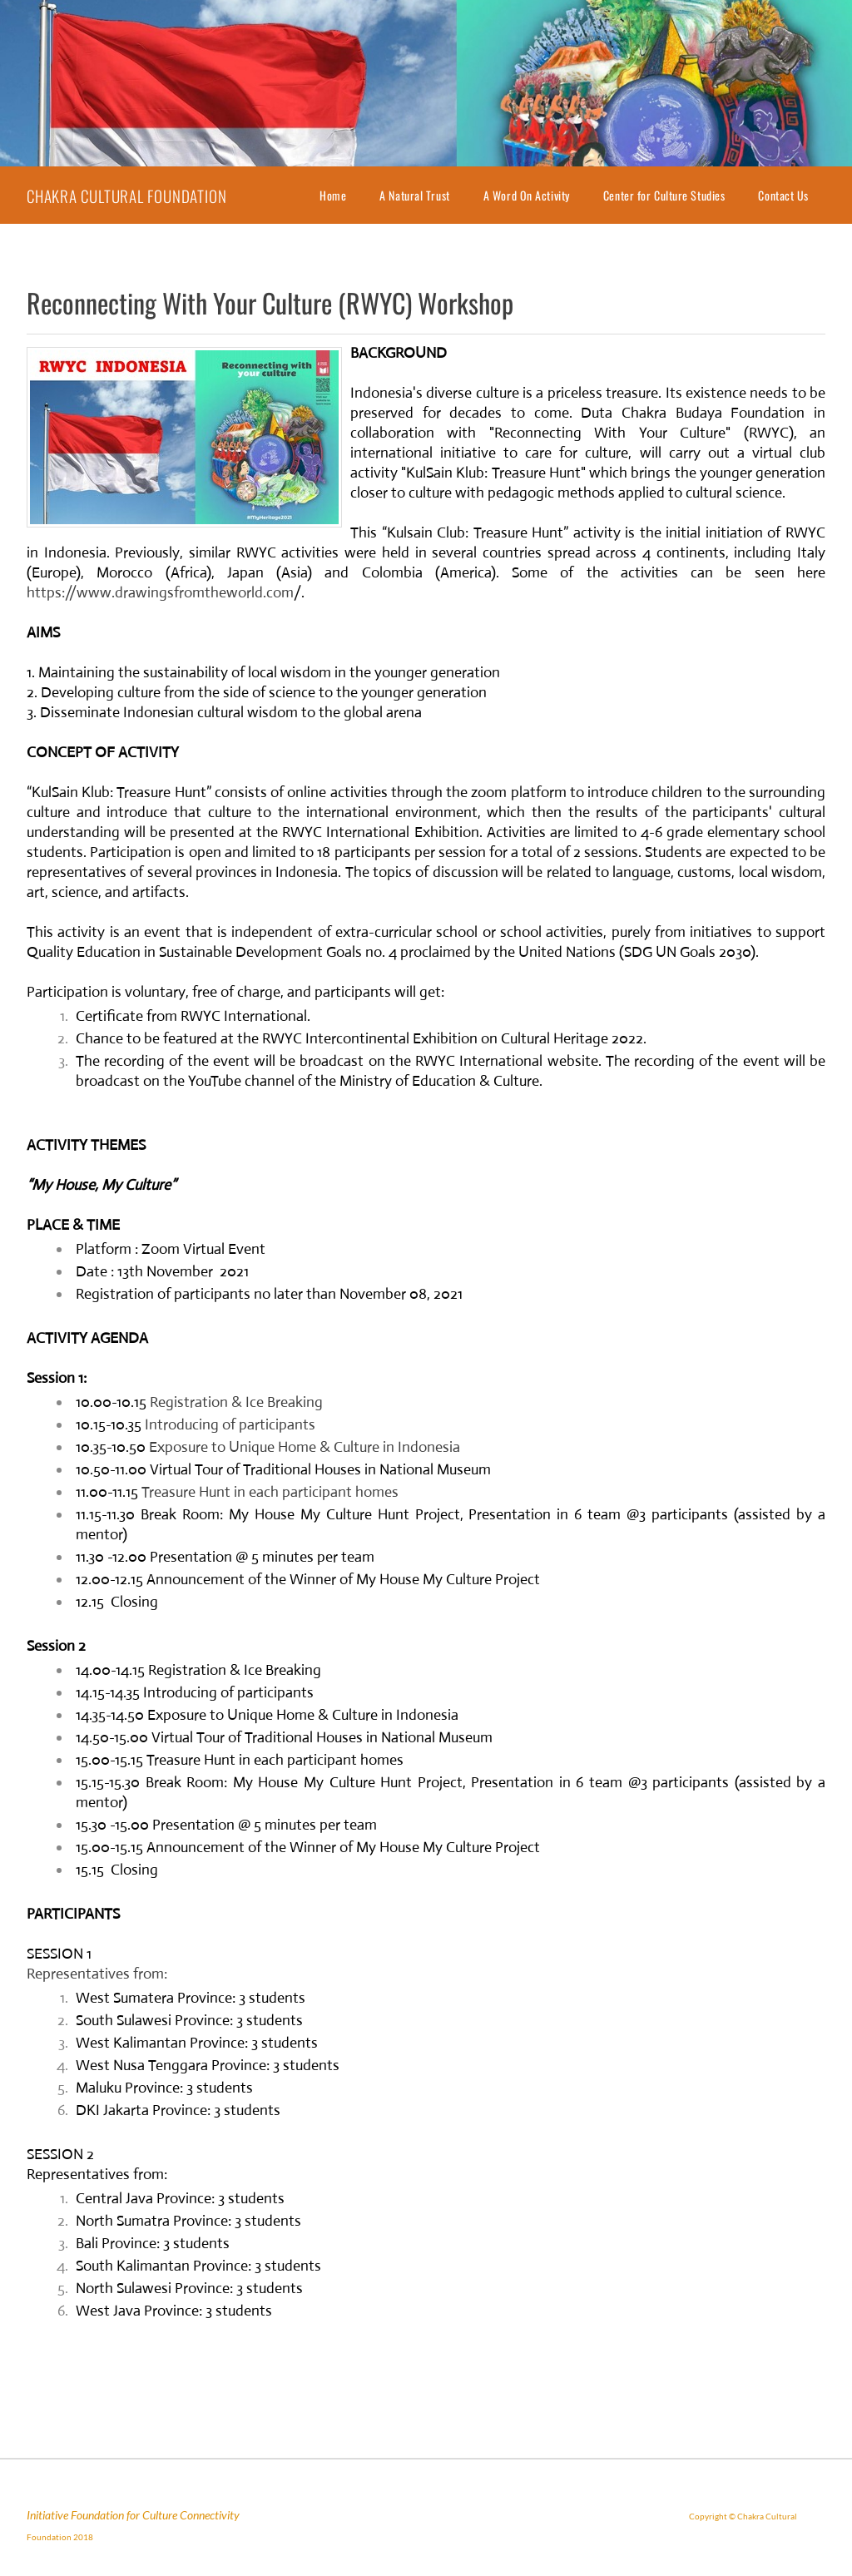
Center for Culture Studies (664, 195)
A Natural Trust (414, 195)
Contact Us (783, 195)
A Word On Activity (526, 195)
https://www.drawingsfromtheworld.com (160, 592)
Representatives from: (97, 1973)
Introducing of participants (230, 1424)
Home (333, 195)
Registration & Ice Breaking (236, 1402)
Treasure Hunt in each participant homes (270, 1492)
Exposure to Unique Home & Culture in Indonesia (304, 1447)
